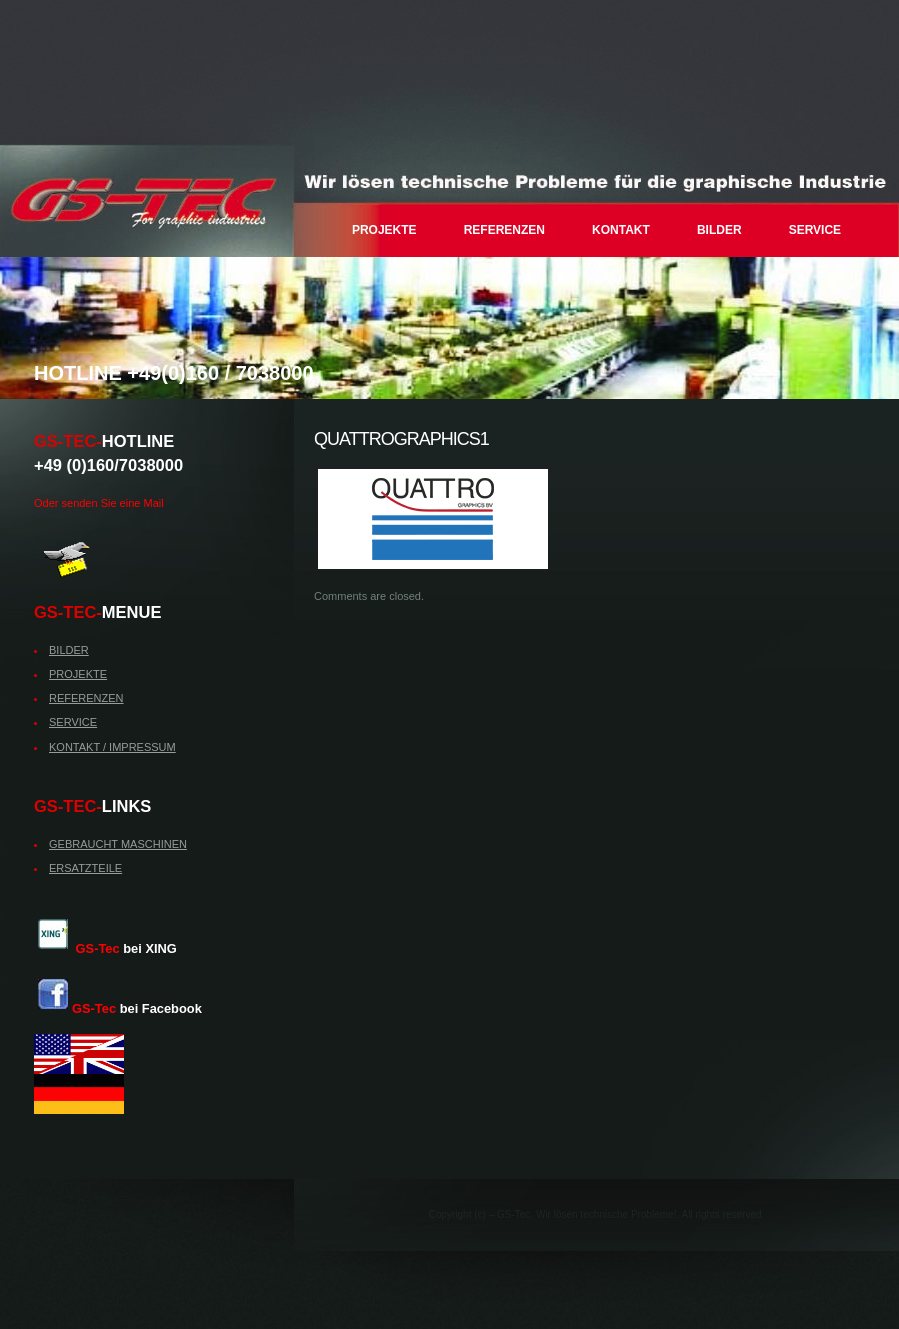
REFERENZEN (504, 230)
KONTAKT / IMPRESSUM (112, 747)
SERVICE (815, 230)
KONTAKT (621, 230)
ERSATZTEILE (85, 868)
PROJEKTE (384, 230)
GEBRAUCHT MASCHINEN (118, 844)
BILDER (719, 230)
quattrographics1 (401, 439)
